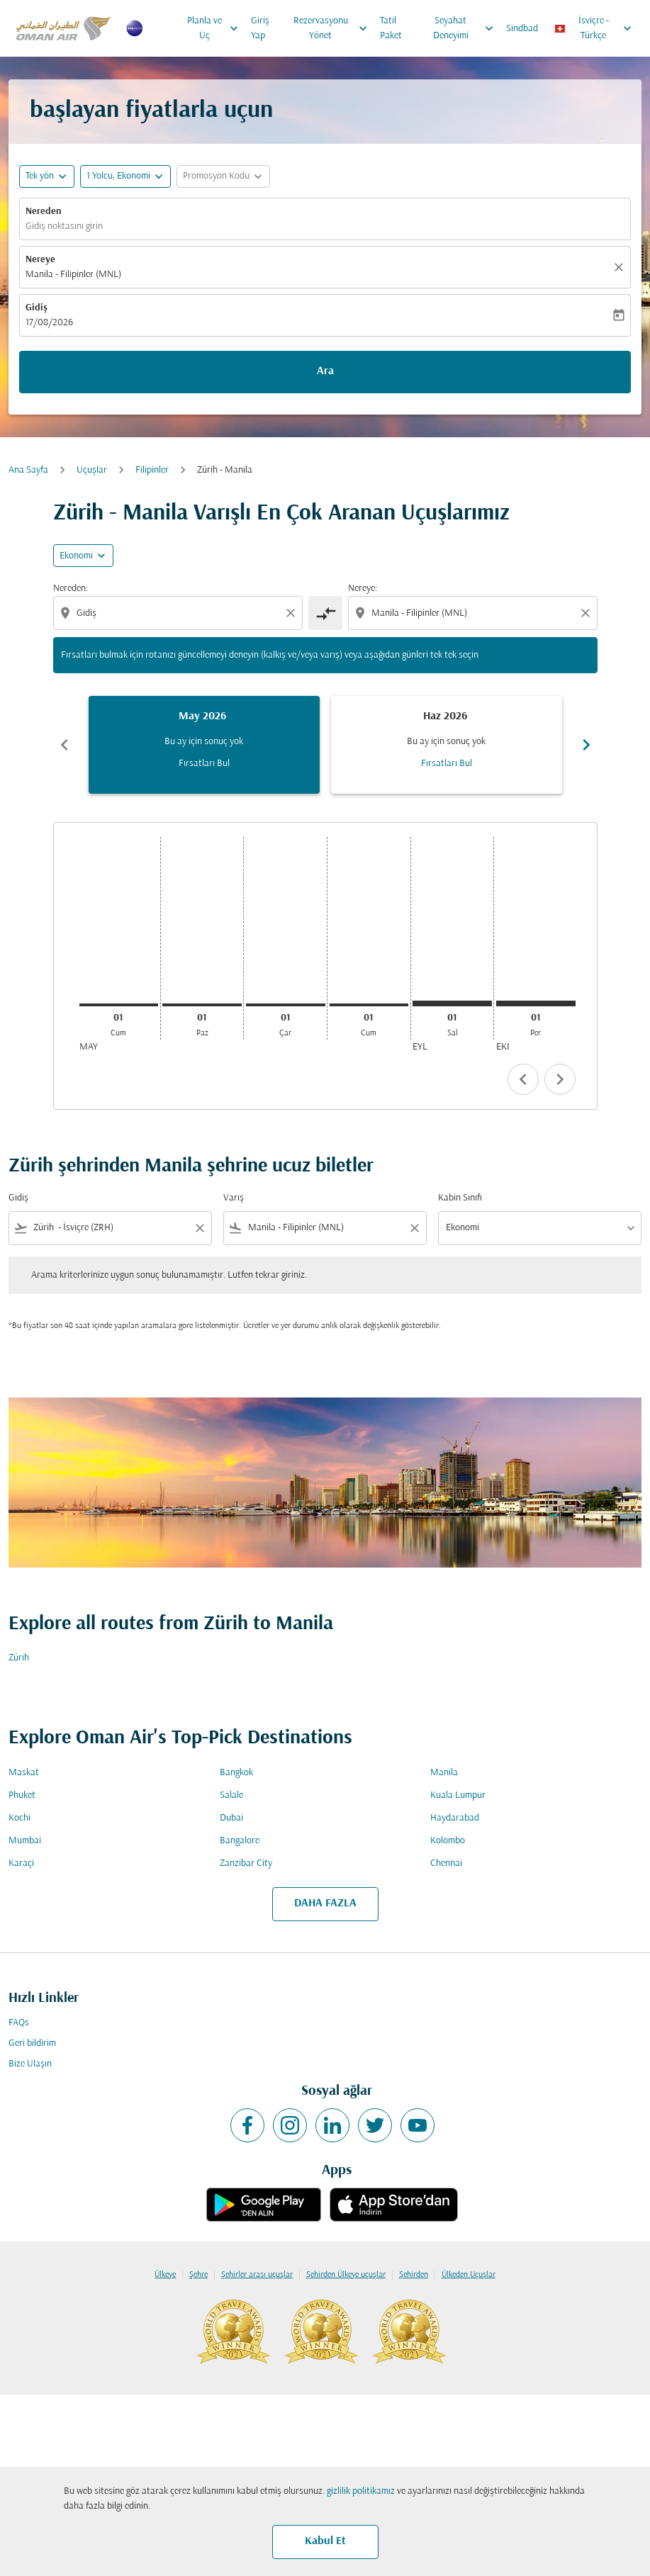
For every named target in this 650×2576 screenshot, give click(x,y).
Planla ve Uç (216, 28)
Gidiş (36, 308)
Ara (325, 371)
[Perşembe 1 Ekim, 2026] (536, 1003)
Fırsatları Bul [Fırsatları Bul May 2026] (204, 763)
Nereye (40, 259)
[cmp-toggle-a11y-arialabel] (325, 613)
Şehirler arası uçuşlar (257, 2275)
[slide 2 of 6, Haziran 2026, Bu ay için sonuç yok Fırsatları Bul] (446, 745)
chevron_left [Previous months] (64, 744)
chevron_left (523, 1079)
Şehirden (413, 2275)
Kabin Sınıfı (460, 1198)
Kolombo (447, 1840)
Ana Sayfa (28, 470)
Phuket (22, 1795)
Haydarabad (454, 1818)
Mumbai (25, 1840)
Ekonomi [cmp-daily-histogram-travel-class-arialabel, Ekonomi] (76, 556)
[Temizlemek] (621, 267)
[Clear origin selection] (293, 613)
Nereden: (70, 588)
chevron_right (560, 1079)
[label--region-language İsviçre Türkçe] (594, 28)
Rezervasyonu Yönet (333, 28)
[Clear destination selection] (587, 613)
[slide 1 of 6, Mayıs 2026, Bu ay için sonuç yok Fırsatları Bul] (204, 745)
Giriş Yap (260, 28)
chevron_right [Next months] (586, 744)
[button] (125, 176)
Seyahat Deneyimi (466, 28)
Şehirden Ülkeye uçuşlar (346, 2275)
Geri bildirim (32, 2043)
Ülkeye (165, 2275)
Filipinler (152, 470)
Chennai (446, 1863)
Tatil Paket (391, 28)
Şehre (198, 2275)
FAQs (19, 2023)
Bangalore (239, 1840)
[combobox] (179, 613)
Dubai (231, 1818)
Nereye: (362, 588)
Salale (231, 1795)
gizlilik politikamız (361, 2491)
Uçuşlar (92, 470)
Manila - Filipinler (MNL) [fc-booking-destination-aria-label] (73, 274)
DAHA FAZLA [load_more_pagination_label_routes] (325, 1903)
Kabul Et (325, 2541)
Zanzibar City (246, 1863)
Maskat (24, 1772)
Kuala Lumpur (458, 1795)
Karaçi (21, 1863)
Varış (233, 1198)
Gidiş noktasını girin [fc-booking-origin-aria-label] (64, 226)
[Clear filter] (199, 1228)
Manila (444, 1772)
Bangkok (236, 1772)
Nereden (44, 211)
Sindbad (522, 28)
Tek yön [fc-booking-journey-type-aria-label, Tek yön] (40, 176)
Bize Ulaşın (30, 2064)
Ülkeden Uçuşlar (468, 2275)
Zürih (19, 1658)
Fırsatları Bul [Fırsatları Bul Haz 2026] (446, 763)
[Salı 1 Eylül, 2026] (452, 1003)
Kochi (19, 1818)
